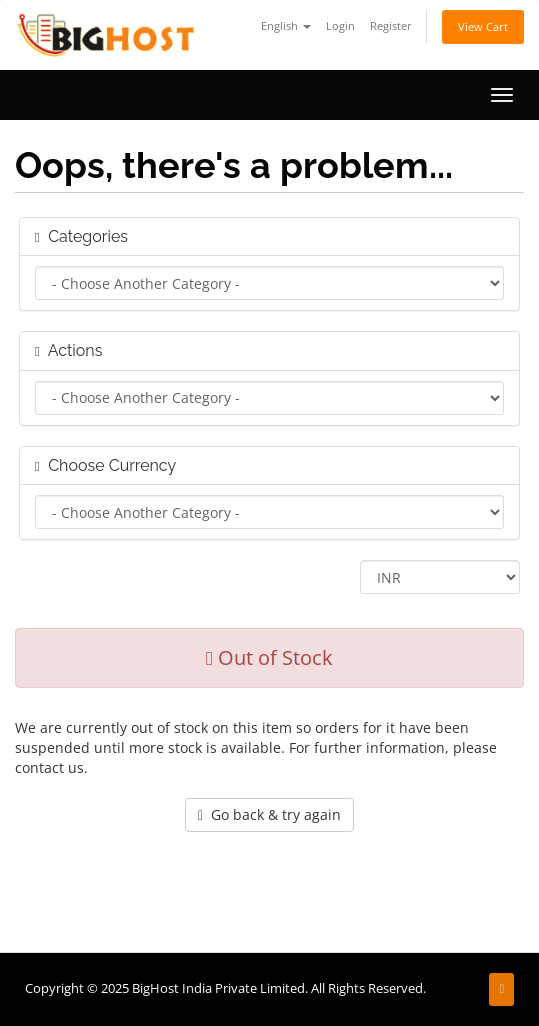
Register (391, 25)
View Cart (483, 26)
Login (340, 25)
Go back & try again (269, 814)
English (286, 25)
